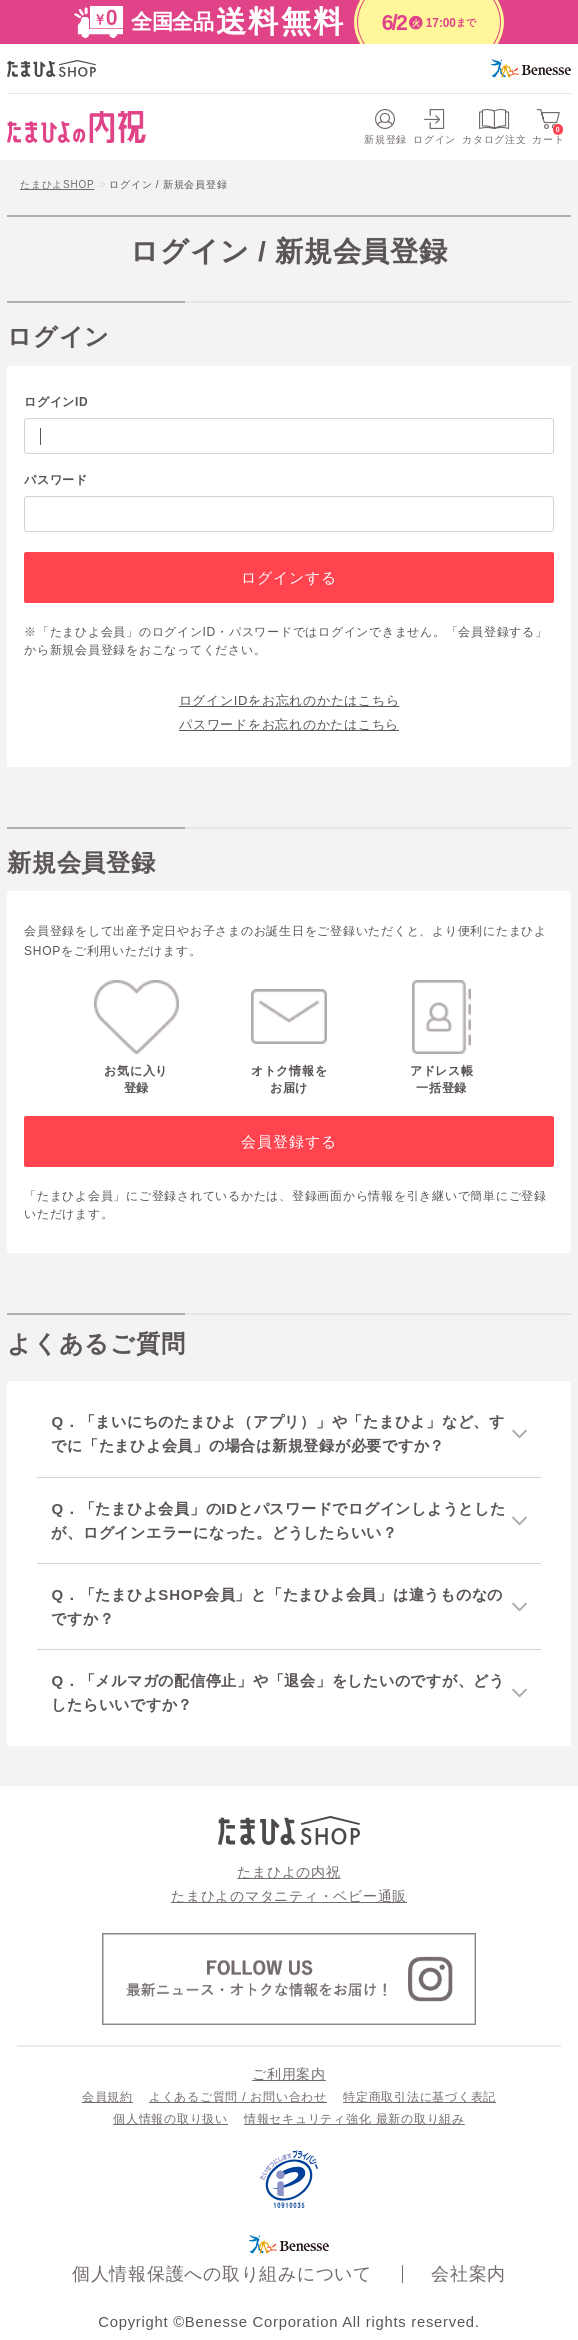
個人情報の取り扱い (170, 2119)
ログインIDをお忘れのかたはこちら (289, 700)
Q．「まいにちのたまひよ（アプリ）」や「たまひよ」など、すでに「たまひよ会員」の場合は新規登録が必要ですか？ (277, 1433)
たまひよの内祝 (288, 1872)
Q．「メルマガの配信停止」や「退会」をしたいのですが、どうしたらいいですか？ (277, 1692)
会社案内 (468, 2274)
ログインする (289, 577)
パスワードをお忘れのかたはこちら (289, 724)
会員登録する (289, 1141)
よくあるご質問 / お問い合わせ (238, 2097)
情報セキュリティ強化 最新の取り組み (354, 2119)
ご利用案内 (289, 2074)
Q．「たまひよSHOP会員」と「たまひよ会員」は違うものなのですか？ (277, 1606)
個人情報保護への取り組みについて (222, 2274)
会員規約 (107, 2097)
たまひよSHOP (57, 184)
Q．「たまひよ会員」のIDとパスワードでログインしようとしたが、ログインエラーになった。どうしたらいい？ (278, 1520)
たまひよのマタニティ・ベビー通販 (289, 1896)
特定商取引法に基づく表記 (419, 2097)
